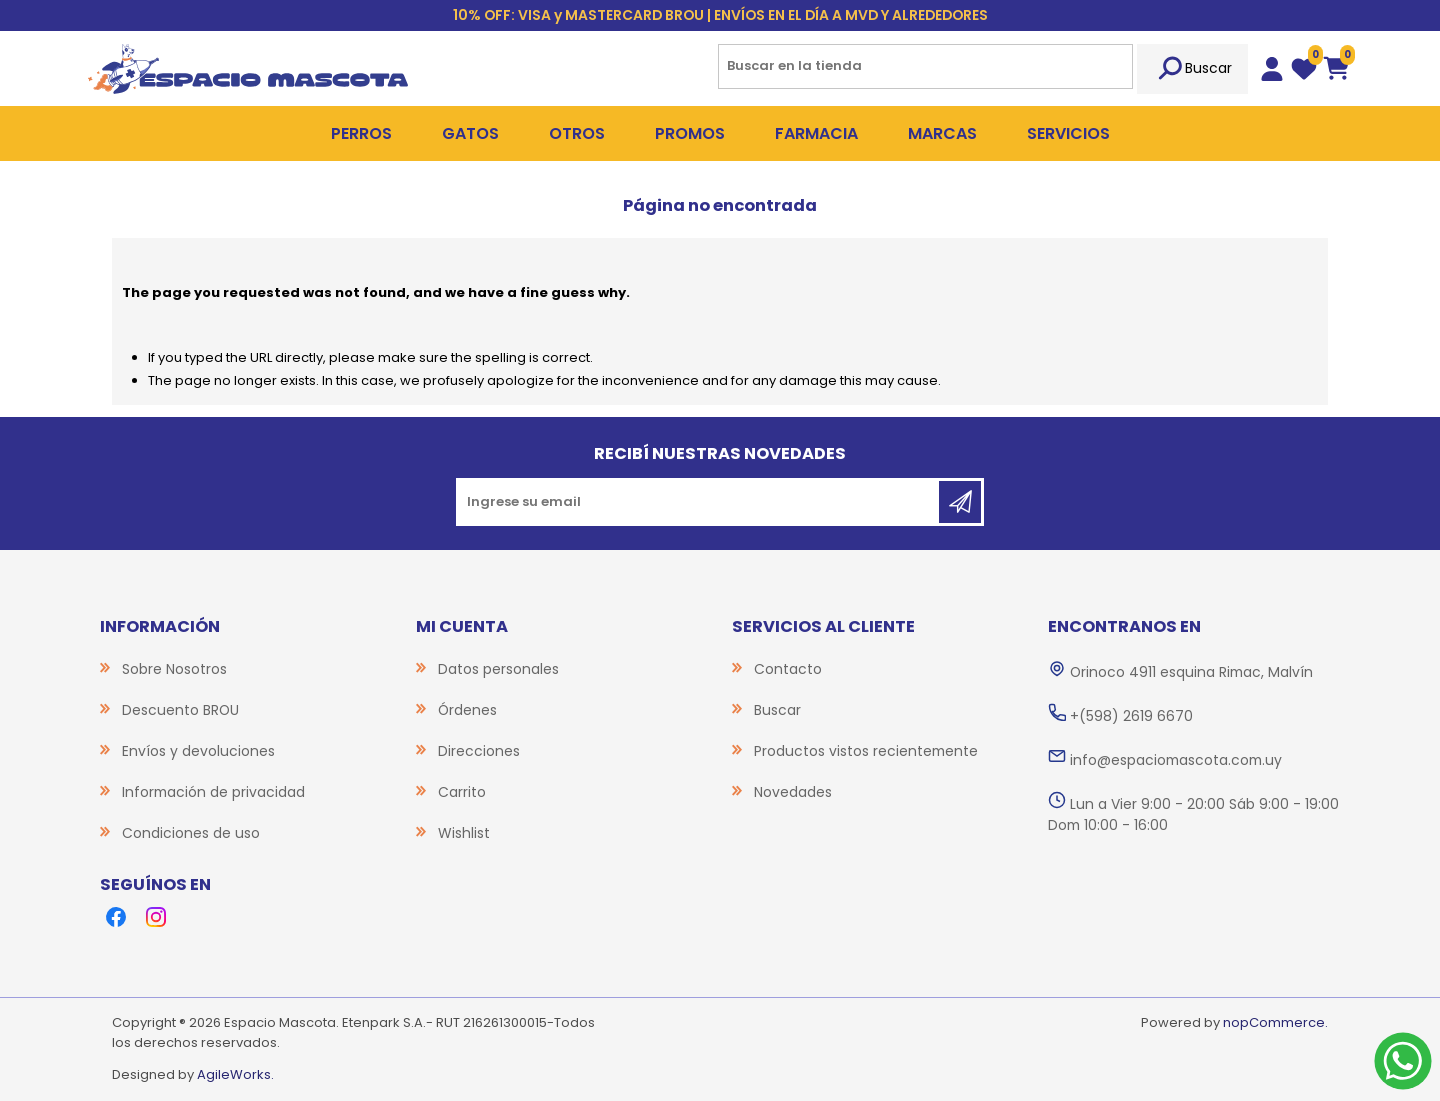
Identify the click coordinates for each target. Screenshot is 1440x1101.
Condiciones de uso (191, 833)
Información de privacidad (213, 792)
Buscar (1192, 69)
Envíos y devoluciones (198, 751)
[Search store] (925, 66)
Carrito (462, 792)
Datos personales (498, 669)
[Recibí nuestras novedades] (699, 502)
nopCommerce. (1275, 1022)
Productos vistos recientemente (866, 751)
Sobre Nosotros (174, 669)
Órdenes (467, 710)
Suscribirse (960, 502)
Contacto (788, 669)
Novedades (793, 792)
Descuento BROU (180, 710)
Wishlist (464, 833)
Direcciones (479, 751)
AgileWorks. (235, 1074)
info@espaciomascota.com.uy (1176, 760)
